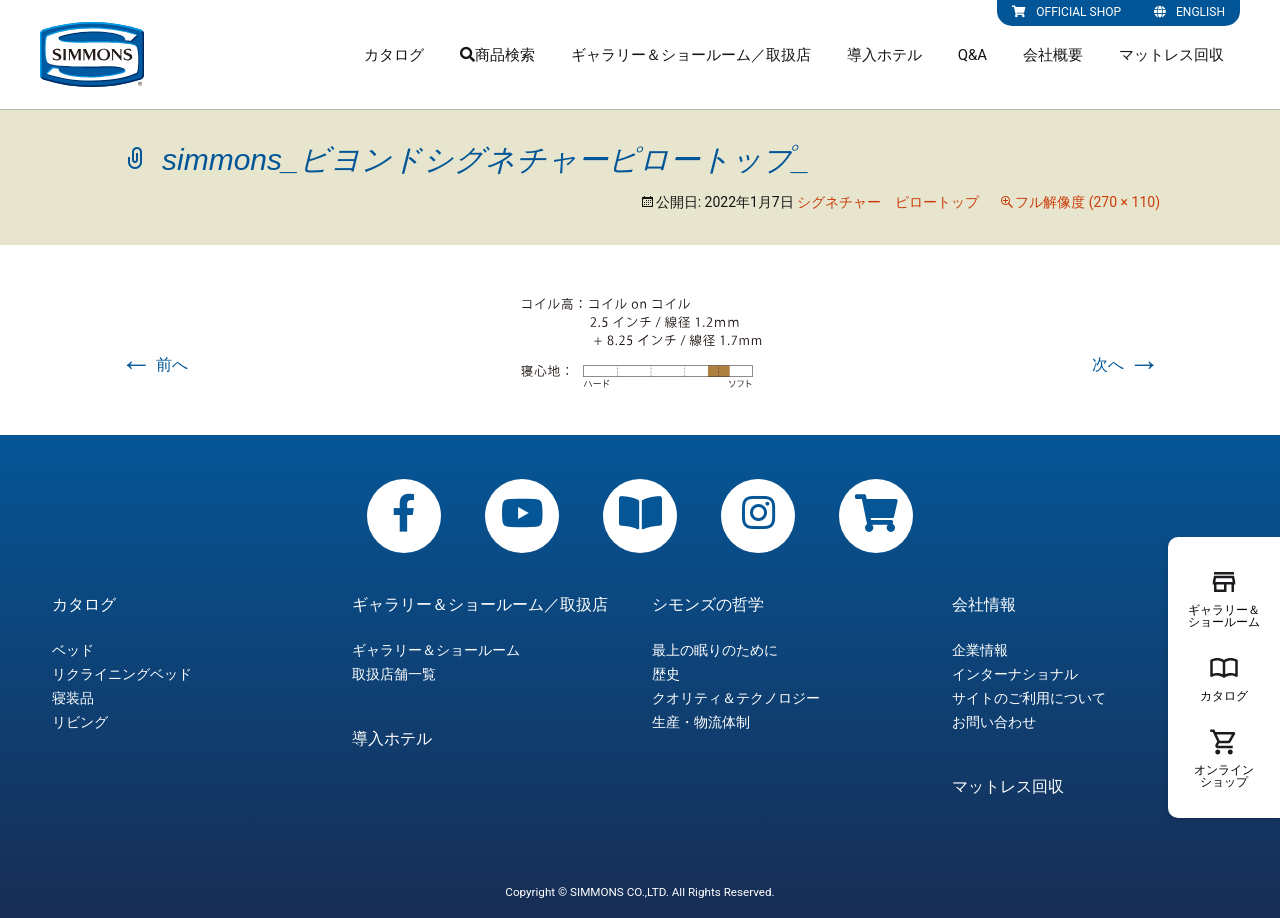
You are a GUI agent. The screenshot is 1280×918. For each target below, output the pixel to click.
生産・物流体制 (701, 722)
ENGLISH (1189, 12)
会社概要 (1053, 55)
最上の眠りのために (715, 650)
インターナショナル (1015, 674)
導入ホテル (884, 55)
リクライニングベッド (122, 674)
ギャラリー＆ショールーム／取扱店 (691, 55)
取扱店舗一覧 (394, 674)
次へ (1126, 364)
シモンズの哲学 (708, 605)
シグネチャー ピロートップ (888, 202)
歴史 (666, 674)
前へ (154, 364)
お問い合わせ (994, 722)
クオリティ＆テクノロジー (736, 698)
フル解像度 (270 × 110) (1087, 202)
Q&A (972, 55)
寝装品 (73, 698)
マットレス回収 (1171, 55)
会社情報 (984, 605)
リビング (80, 722)
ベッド (73, 650)
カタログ (394, 55)
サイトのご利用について (1029, 698)
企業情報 (980, 650)
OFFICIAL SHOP (1066, 12)
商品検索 (497, 55)
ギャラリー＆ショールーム (436, 650)
